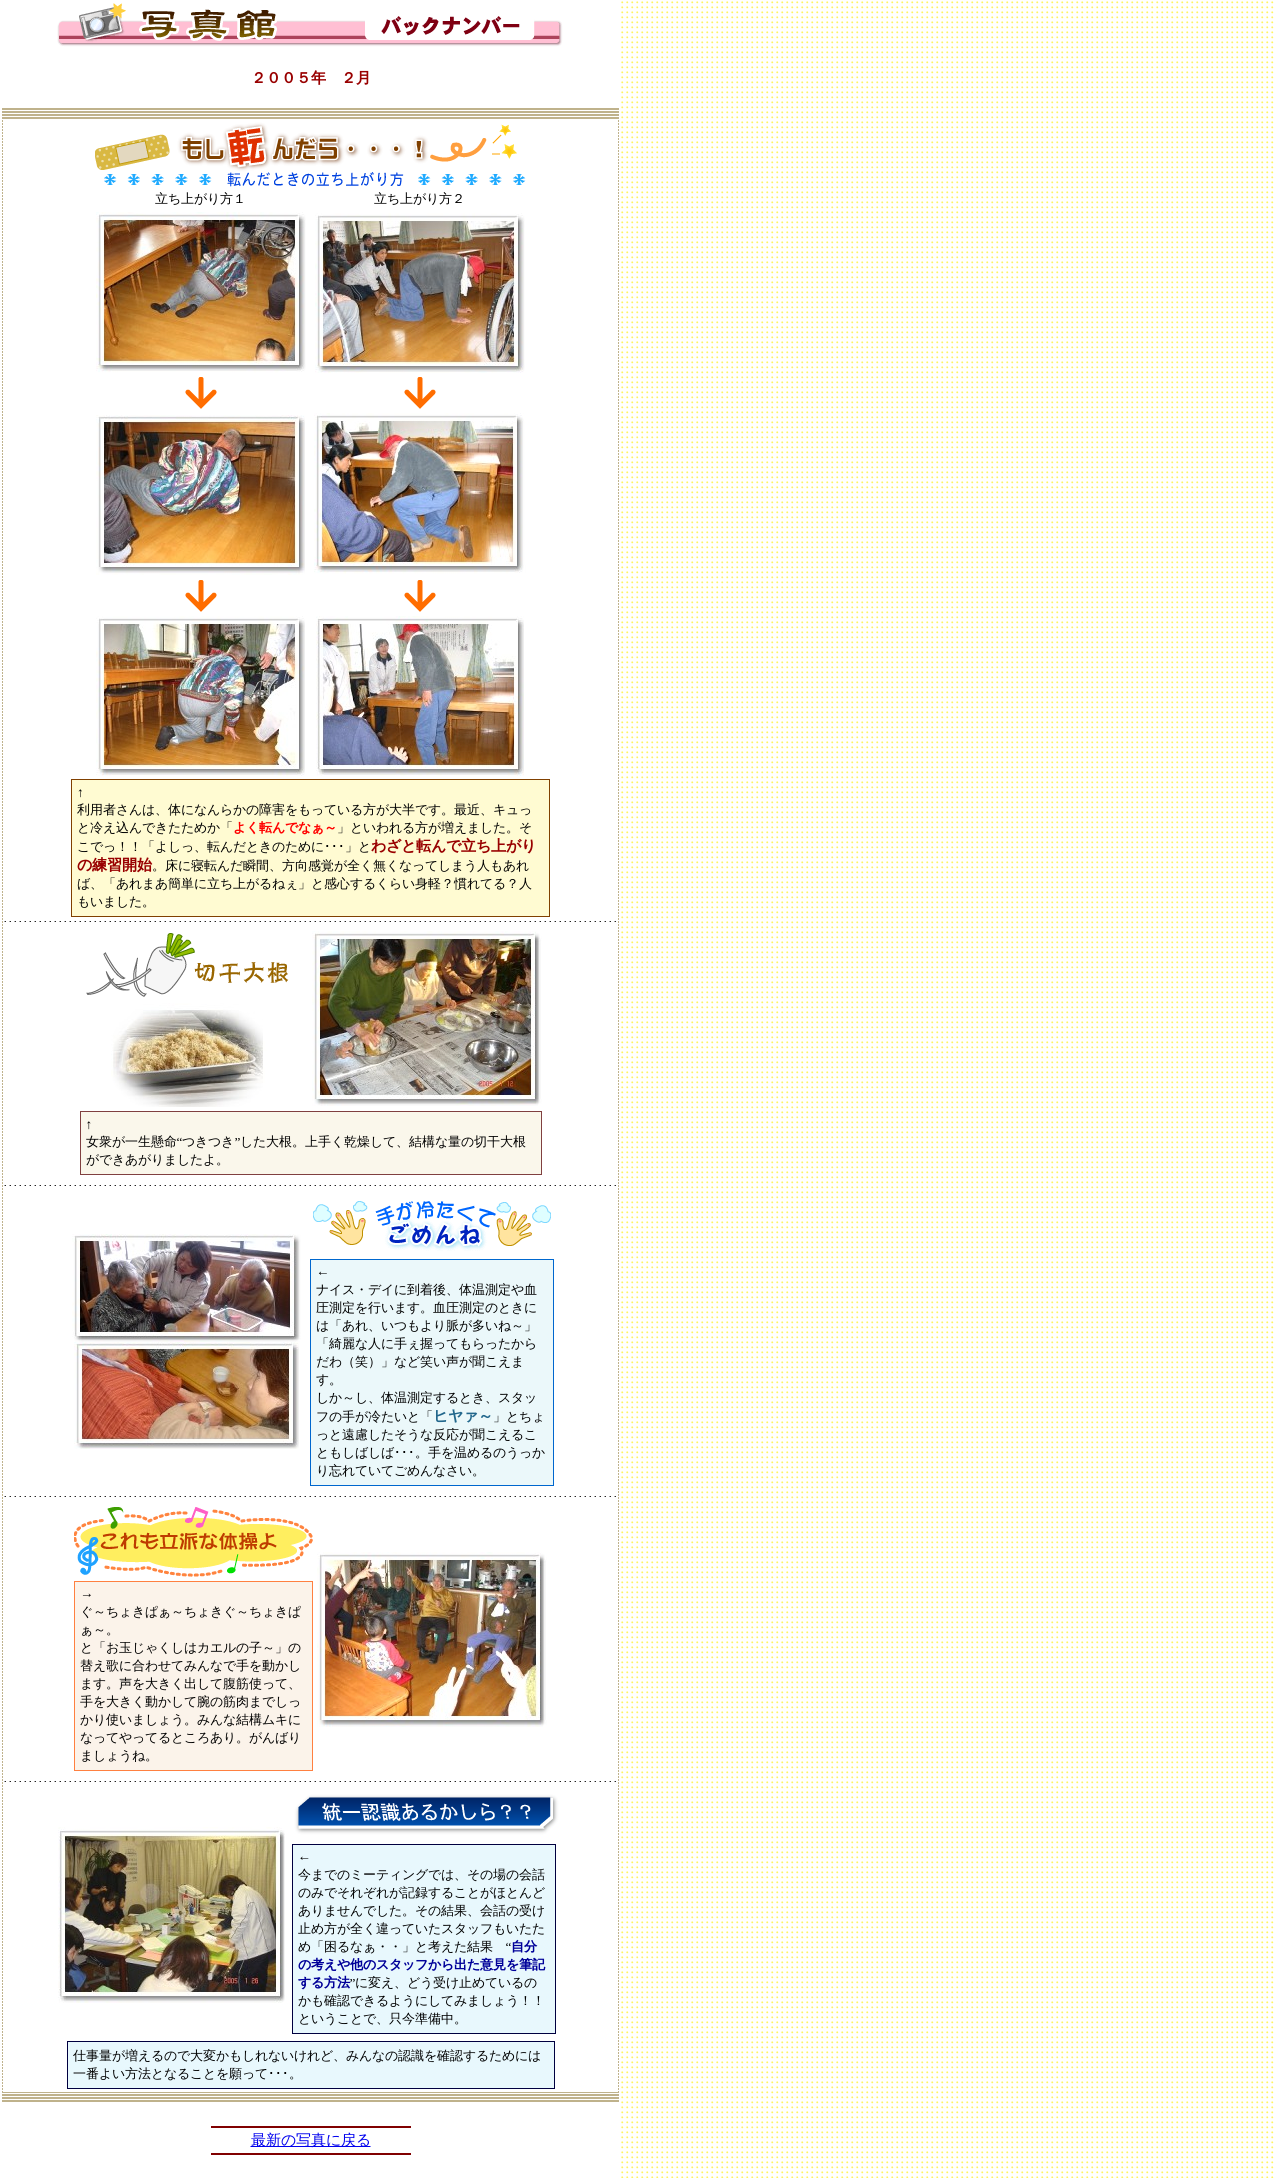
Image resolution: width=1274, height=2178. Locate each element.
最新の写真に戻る (311, 2140)
